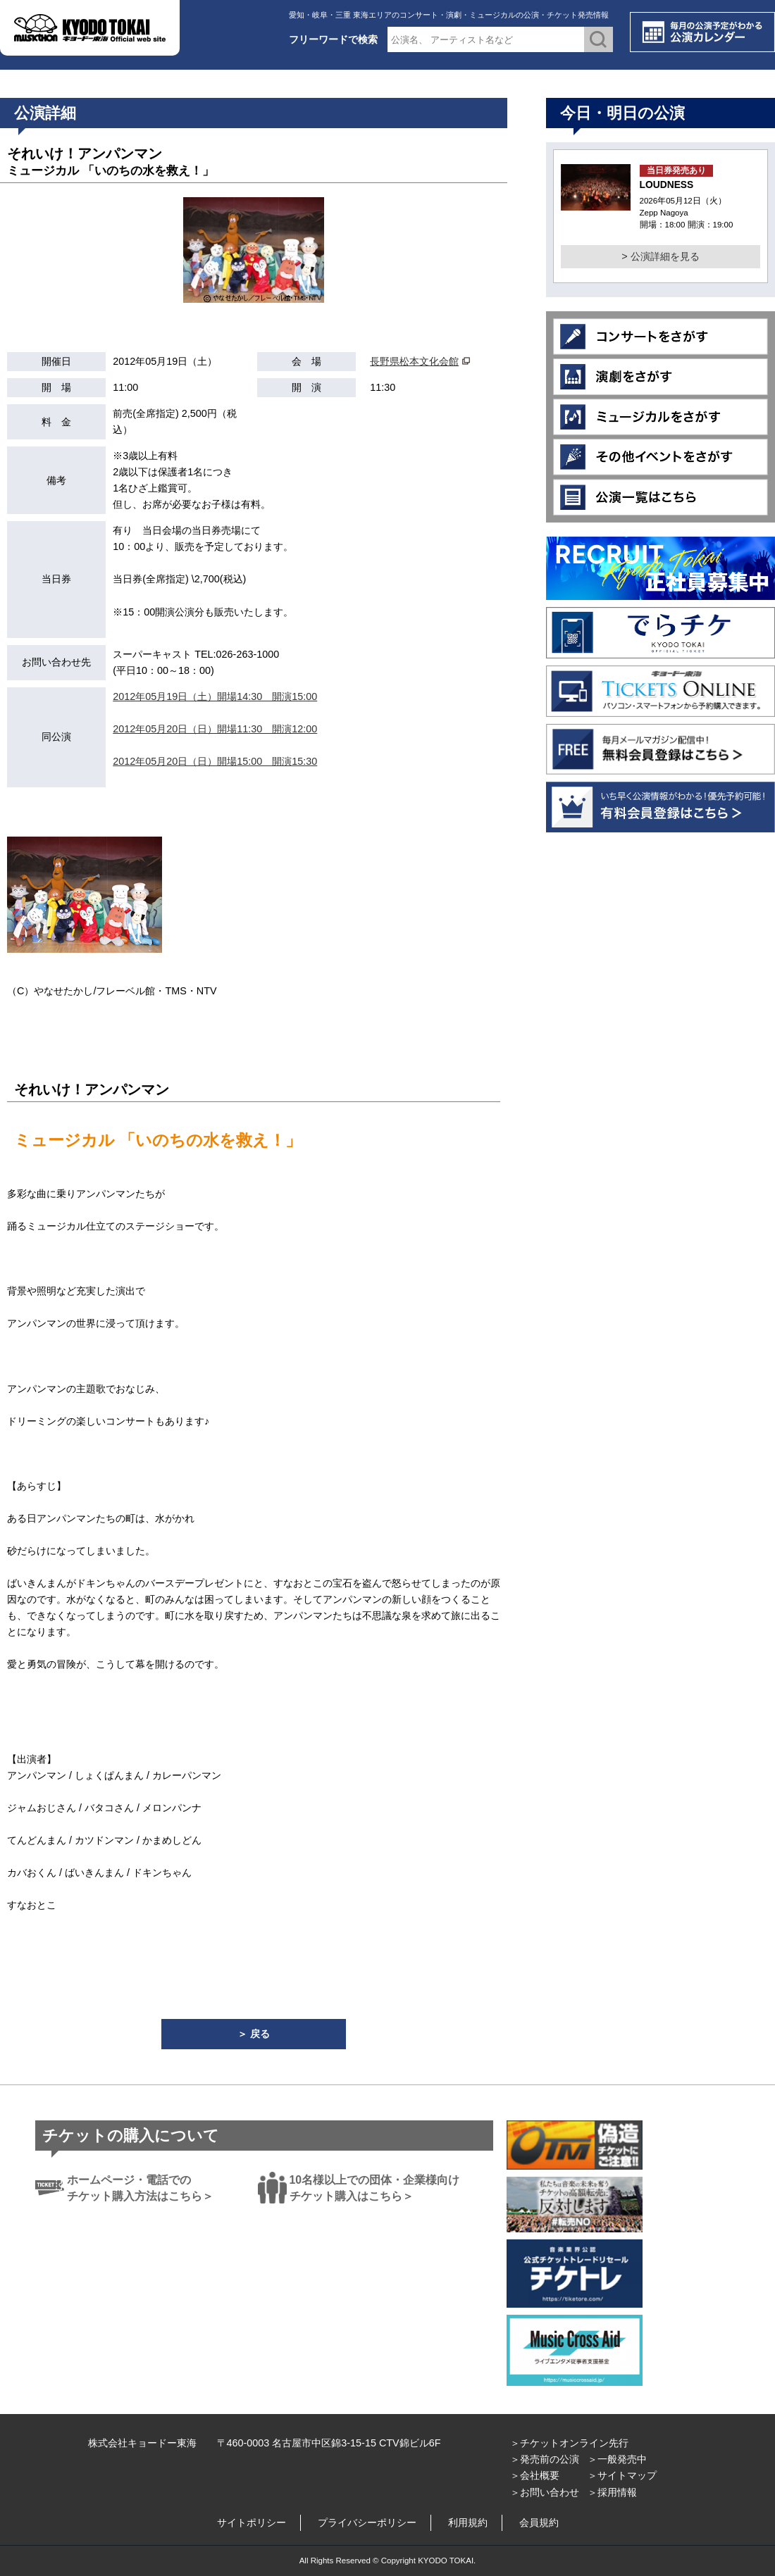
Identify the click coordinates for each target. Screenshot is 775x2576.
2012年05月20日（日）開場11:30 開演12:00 (215, 728)
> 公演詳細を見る (660, 256)
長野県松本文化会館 (414, 361)
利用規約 (468, 2522)
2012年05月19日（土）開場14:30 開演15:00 (215, 696)
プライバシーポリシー (367, 2522)
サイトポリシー (251, 2522)
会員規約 (539, 2522)
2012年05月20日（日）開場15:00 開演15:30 (215, 761)
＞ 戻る (253, 2033)
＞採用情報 (612, 2492)
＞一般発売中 (617, 2459)
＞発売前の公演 (544, 2459)
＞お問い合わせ (544, 2492)
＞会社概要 (534, 2475)
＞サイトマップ (622, 2475)
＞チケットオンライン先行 (569, 2443)
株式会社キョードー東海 (142, 2443)
